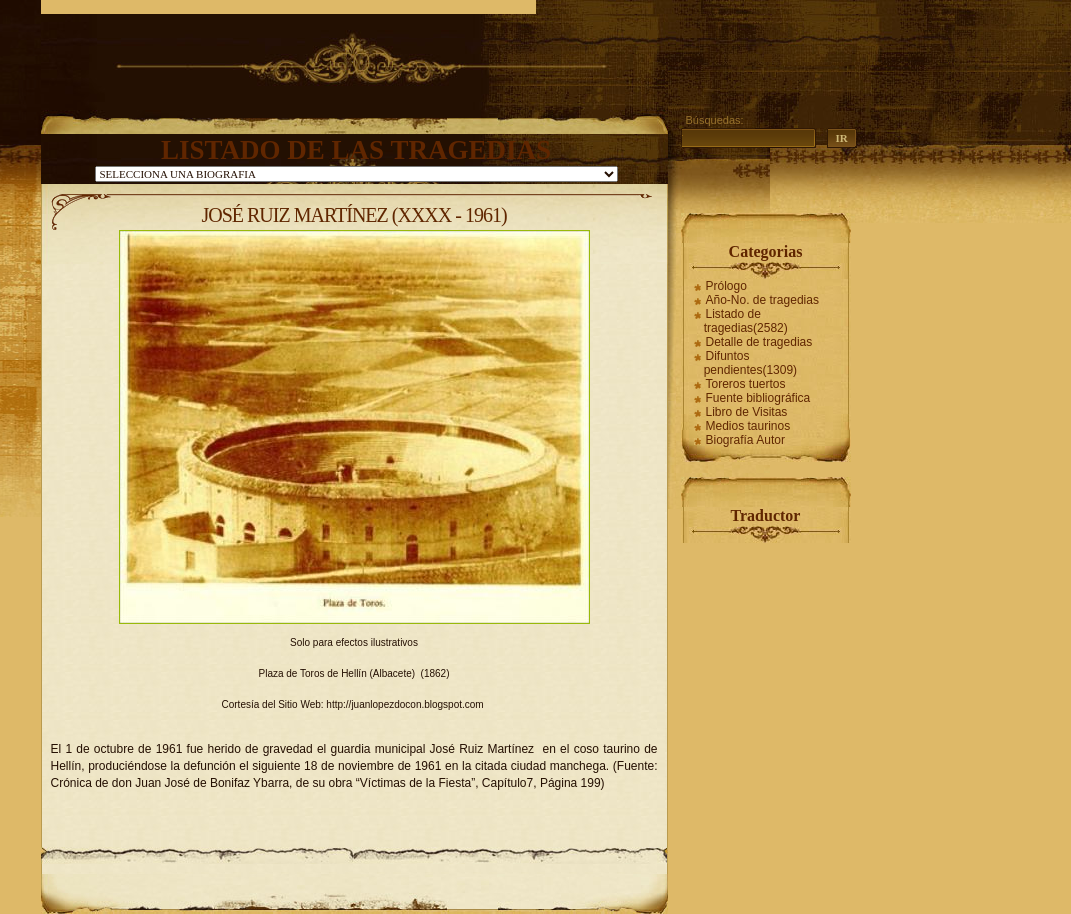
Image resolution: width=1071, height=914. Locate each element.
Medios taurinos (748, 426)
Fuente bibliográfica (758, 398)
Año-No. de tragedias (762, 300)
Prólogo (726, 286)
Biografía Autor (745, 440)
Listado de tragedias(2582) (746, 321)
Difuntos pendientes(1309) (750, 363)
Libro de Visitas (747, 412)
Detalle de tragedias (759, 342)
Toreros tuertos (746, 384)
